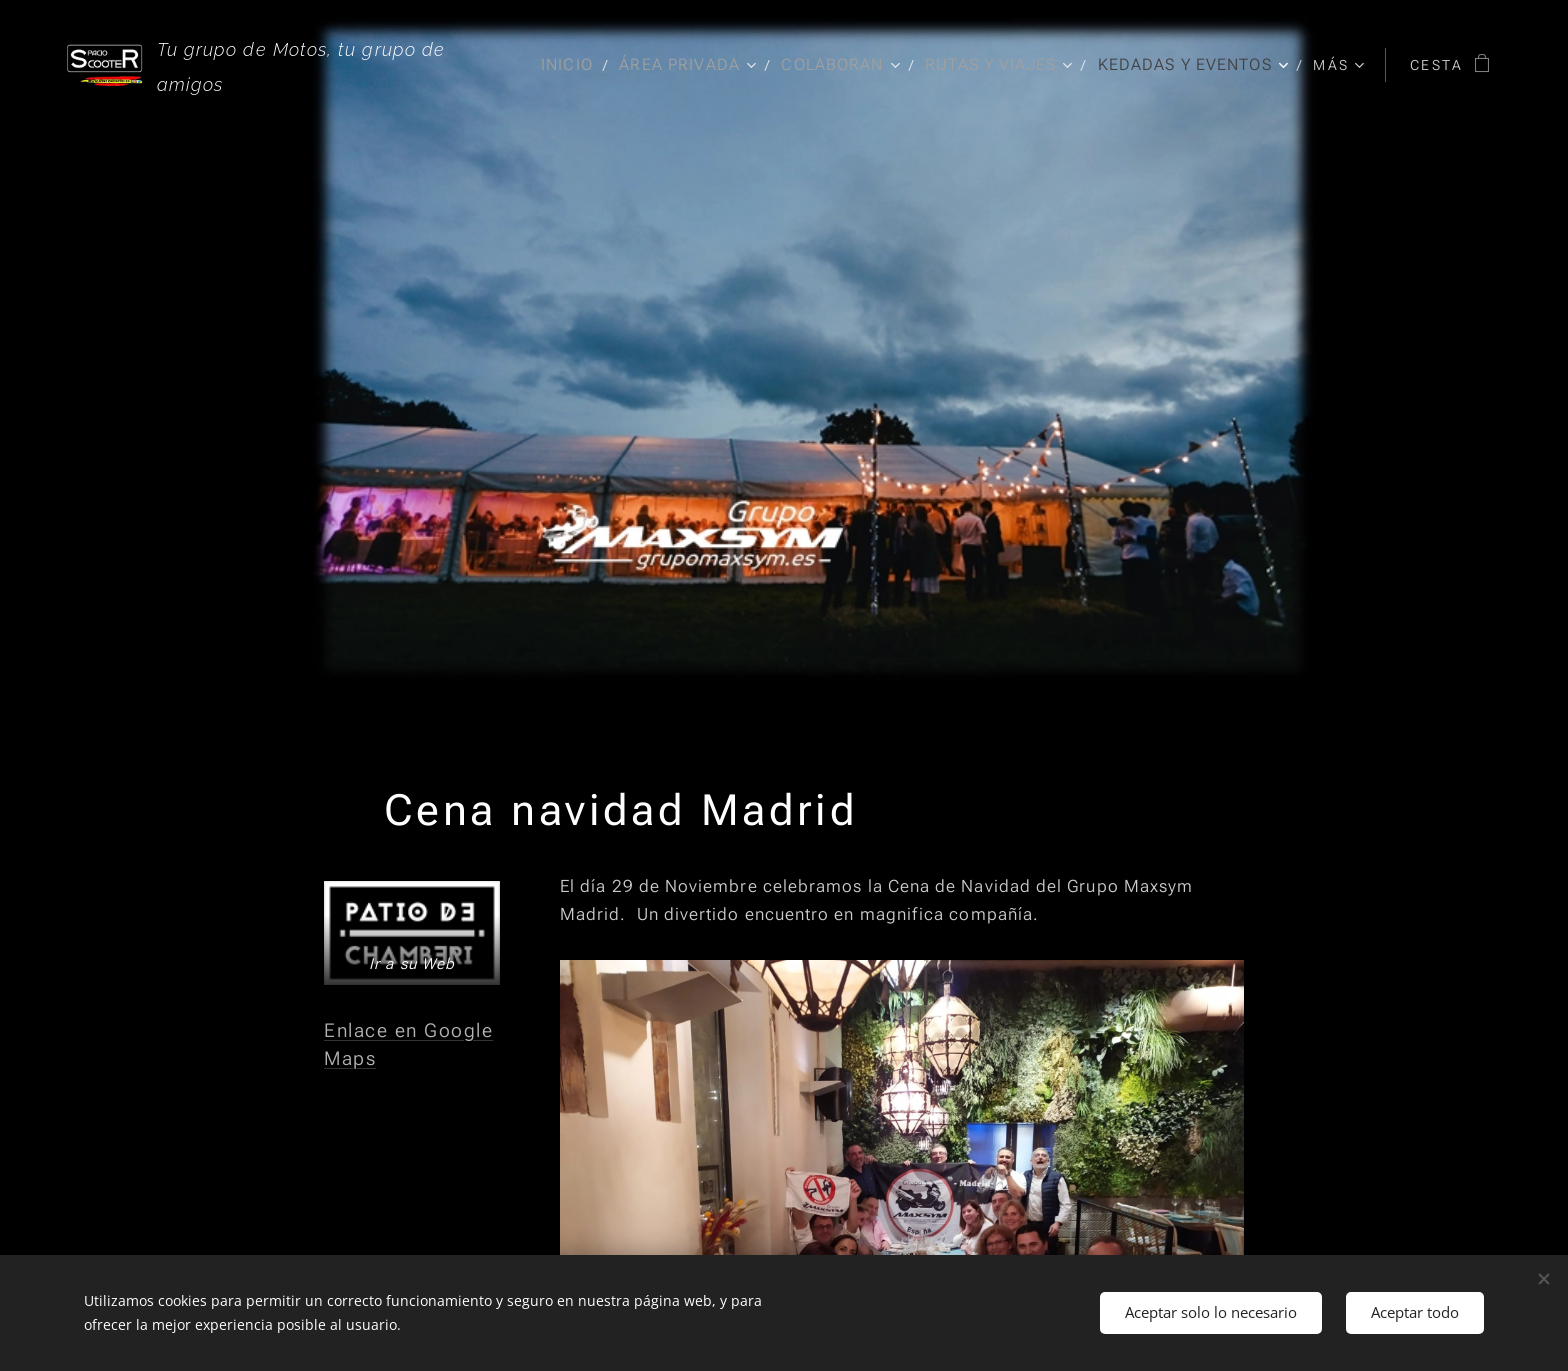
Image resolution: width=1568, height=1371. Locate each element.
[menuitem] (560, 65)
